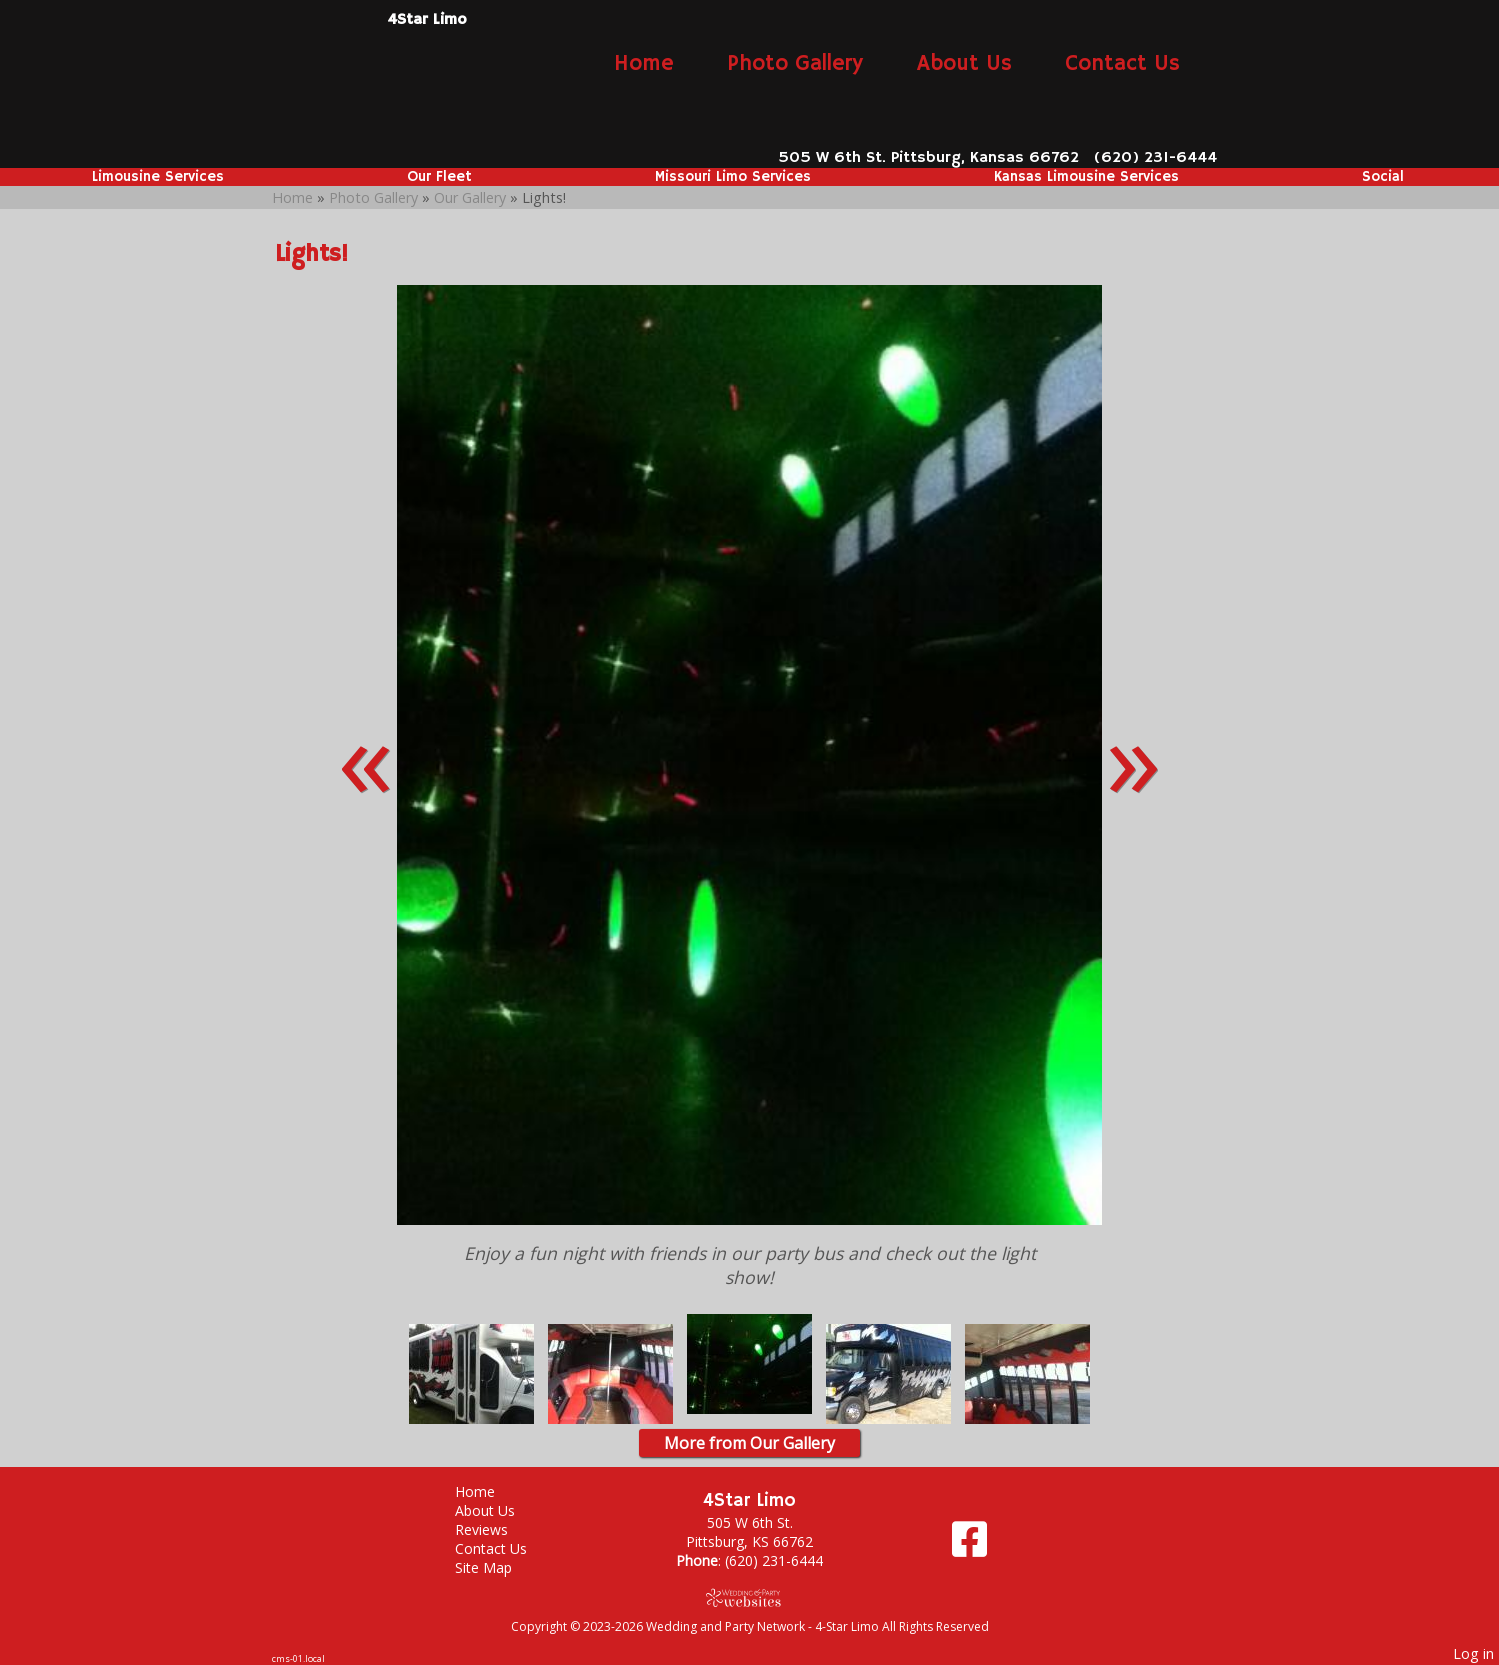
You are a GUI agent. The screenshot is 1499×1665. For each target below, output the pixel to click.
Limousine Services (158, 177)
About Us (964, 64)
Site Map (498, 1567)
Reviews (496, 1529)
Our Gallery (472, 197)
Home (644, 64)
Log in (1473, 1653)
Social (1383, 177)
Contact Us (1122, 64)
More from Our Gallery (749, 1443)
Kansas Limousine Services (1086, 177)
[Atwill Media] (750, 1597)
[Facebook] (969, 1546)
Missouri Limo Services (733, 177)
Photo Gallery (795, 64)
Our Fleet (439, 177)
